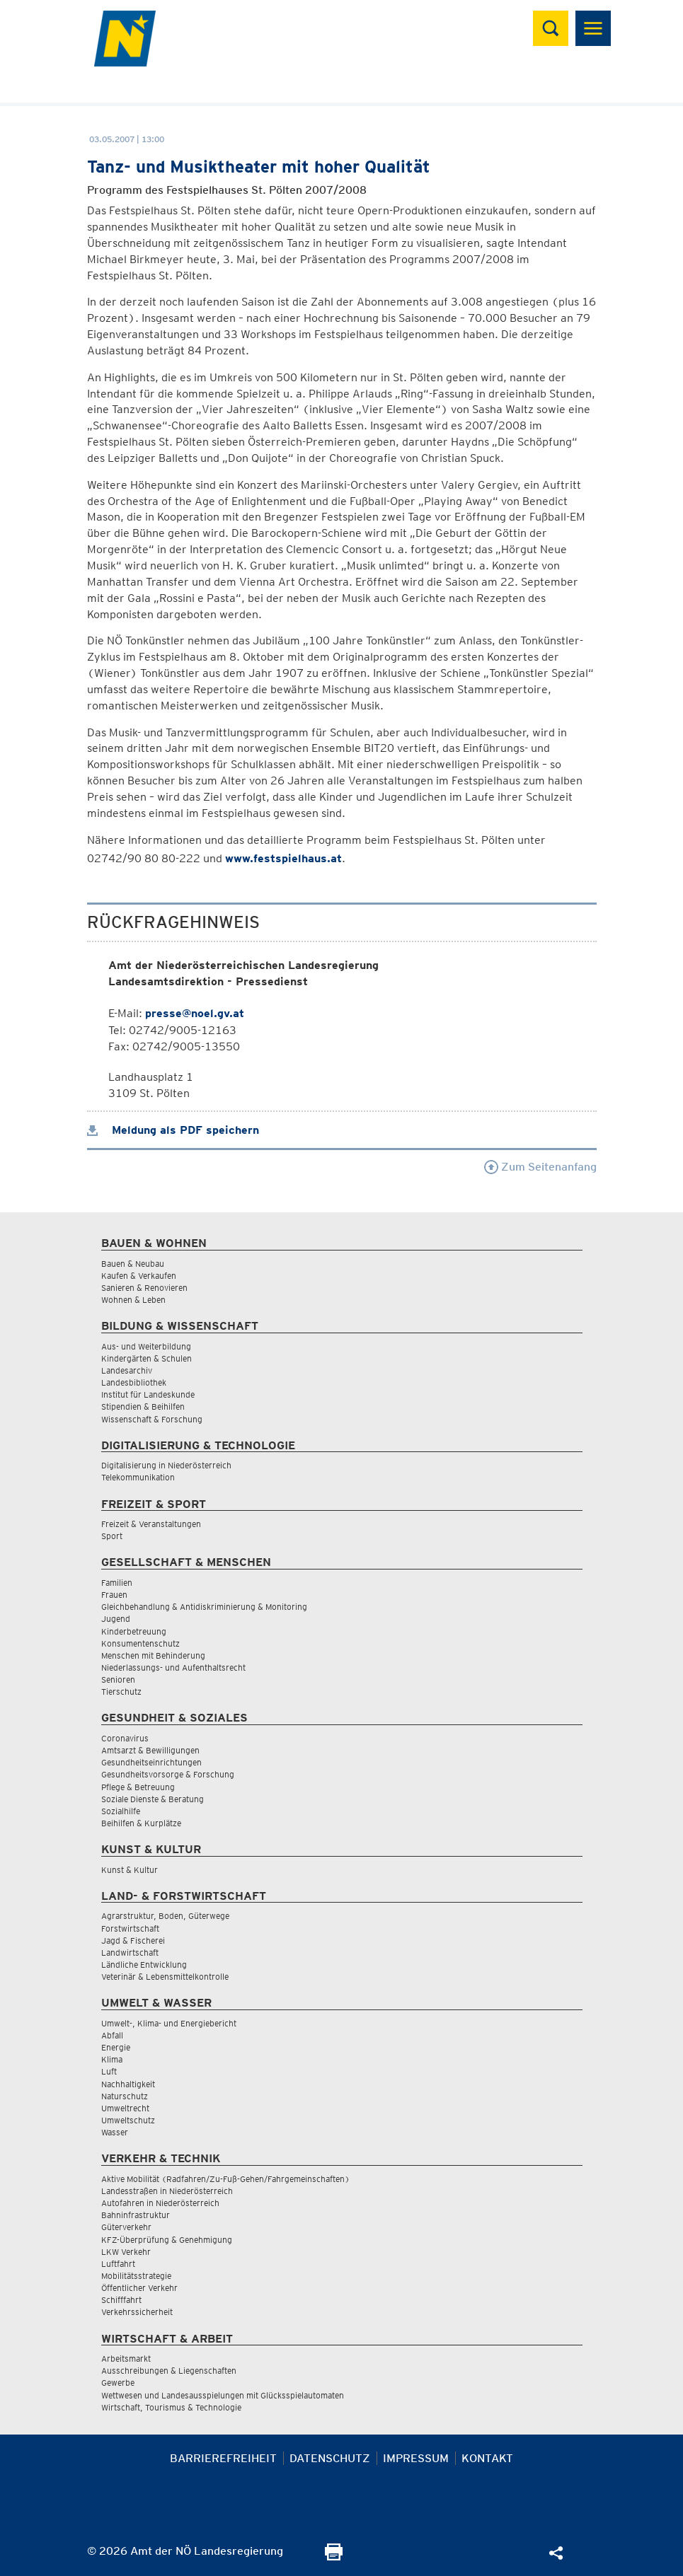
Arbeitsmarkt (126, 2358)
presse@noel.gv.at (194, 1013)
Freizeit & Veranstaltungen (151, 1524)
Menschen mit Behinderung (153, 1655)
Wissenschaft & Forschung (151, 1419)
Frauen (114, 1594)
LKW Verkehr (126, 2251)
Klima (111, 2059)
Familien (116, 1582)
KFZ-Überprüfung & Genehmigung (166, 2239)
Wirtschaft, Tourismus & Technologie (171, 2407)
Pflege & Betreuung (138, 1787)
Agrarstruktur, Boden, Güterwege (165, 1915)
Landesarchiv (126, 1370)
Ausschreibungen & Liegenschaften (168, 2370)
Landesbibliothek (133, 1382)
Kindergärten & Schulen (146, 1358)
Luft (109, 2071)
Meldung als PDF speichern (173, 1130)
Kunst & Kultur (129, 1869)
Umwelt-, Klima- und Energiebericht (168, 2023)
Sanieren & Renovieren (144, 1287)
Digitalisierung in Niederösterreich (166, 1465)
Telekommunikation (138, 1477)
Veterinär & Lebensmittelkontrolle (165, 1976)
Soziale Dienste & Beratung (152, 1799)
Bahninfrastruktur (135, 2215)
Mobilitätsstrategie (136, 2275)
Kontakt (487, 2458)
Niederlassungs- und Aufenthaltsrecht (173, 1667)
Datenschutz (329, 2458)
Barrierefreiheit (223, 2458)
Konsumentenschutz (140, 1643)
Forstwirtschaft (130, 1928)
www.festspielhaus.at (283, 858)
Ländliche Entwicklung (144, 1964)
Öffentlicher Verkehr (139, 2287)
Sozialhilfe (120, 1811)
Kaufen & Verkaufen (138, 1275)
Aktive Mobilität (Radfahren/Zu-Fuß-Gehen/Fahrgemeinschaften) (225, 2179)
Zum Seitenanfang (540, 1166)
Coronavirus (125, 1738)
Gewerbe (117, 2382)
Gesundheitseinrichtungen (151, 1762)
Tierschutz (121, 1691)
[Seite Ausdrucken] (333, 2556)
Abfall (112, 2035)
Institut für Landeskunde (148, 1394)
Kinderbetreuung (133, 1631)
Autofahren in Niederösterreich (160, 2203)
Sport (111, 1536)
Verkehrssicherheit (137, 2312)
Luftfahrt (118, 2263)
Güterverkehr (126, 2227)
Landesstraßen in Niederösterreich (167, 2191)
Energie (115, 2047)
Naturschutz (124, 2096)
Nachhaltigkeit (128, 2084)
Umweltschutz (128, 2120)
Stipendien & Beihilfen (143, 1406)
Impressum (416, 2458)
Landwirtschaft (130, 1952)
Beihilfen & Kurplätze (141, 1823)
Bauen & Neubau (132, 1263)
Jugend (115, 1618)
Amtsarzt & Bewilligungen (150, 1750)
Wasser (114, 2132)
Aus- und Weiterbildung (146, 1346)
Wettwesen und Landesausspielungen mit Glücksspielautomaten (222, 2395)
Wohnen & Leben (133, 1299)
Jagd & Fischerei (133, 1940)
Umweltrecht (125, 2108)
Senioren (118, 1679)
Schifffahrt (121, 2299)
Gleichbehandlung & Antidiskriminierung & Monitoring (204, 1606)
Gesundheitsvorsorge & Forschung (167, 1774)
